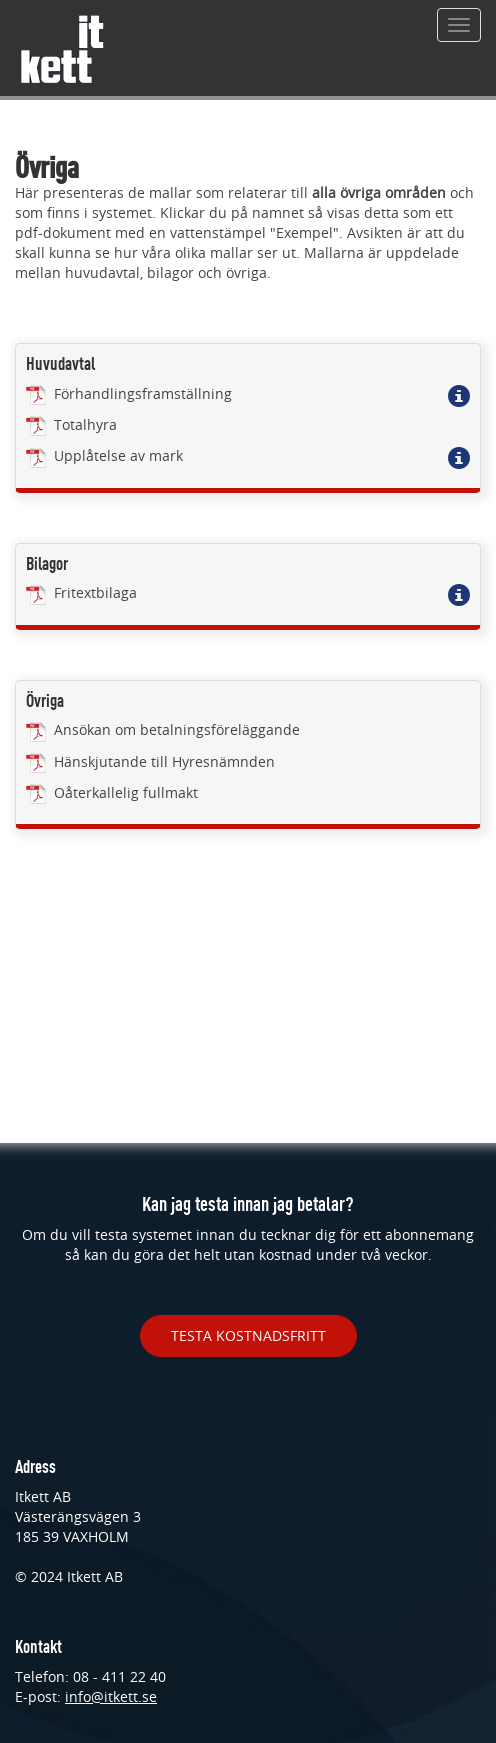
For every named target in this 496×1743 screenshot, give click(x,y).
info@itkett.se (111, 1696)
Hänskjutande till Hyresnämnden (150, 761)
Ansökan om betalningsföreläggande (163, 729)
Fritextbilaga (81, 592)
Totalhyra (71, 424)
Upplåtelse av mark (104, 455)
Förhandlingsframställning (129, 393)
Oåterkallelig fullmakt (112, 792)
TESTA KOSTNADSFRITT (248, 1335)
